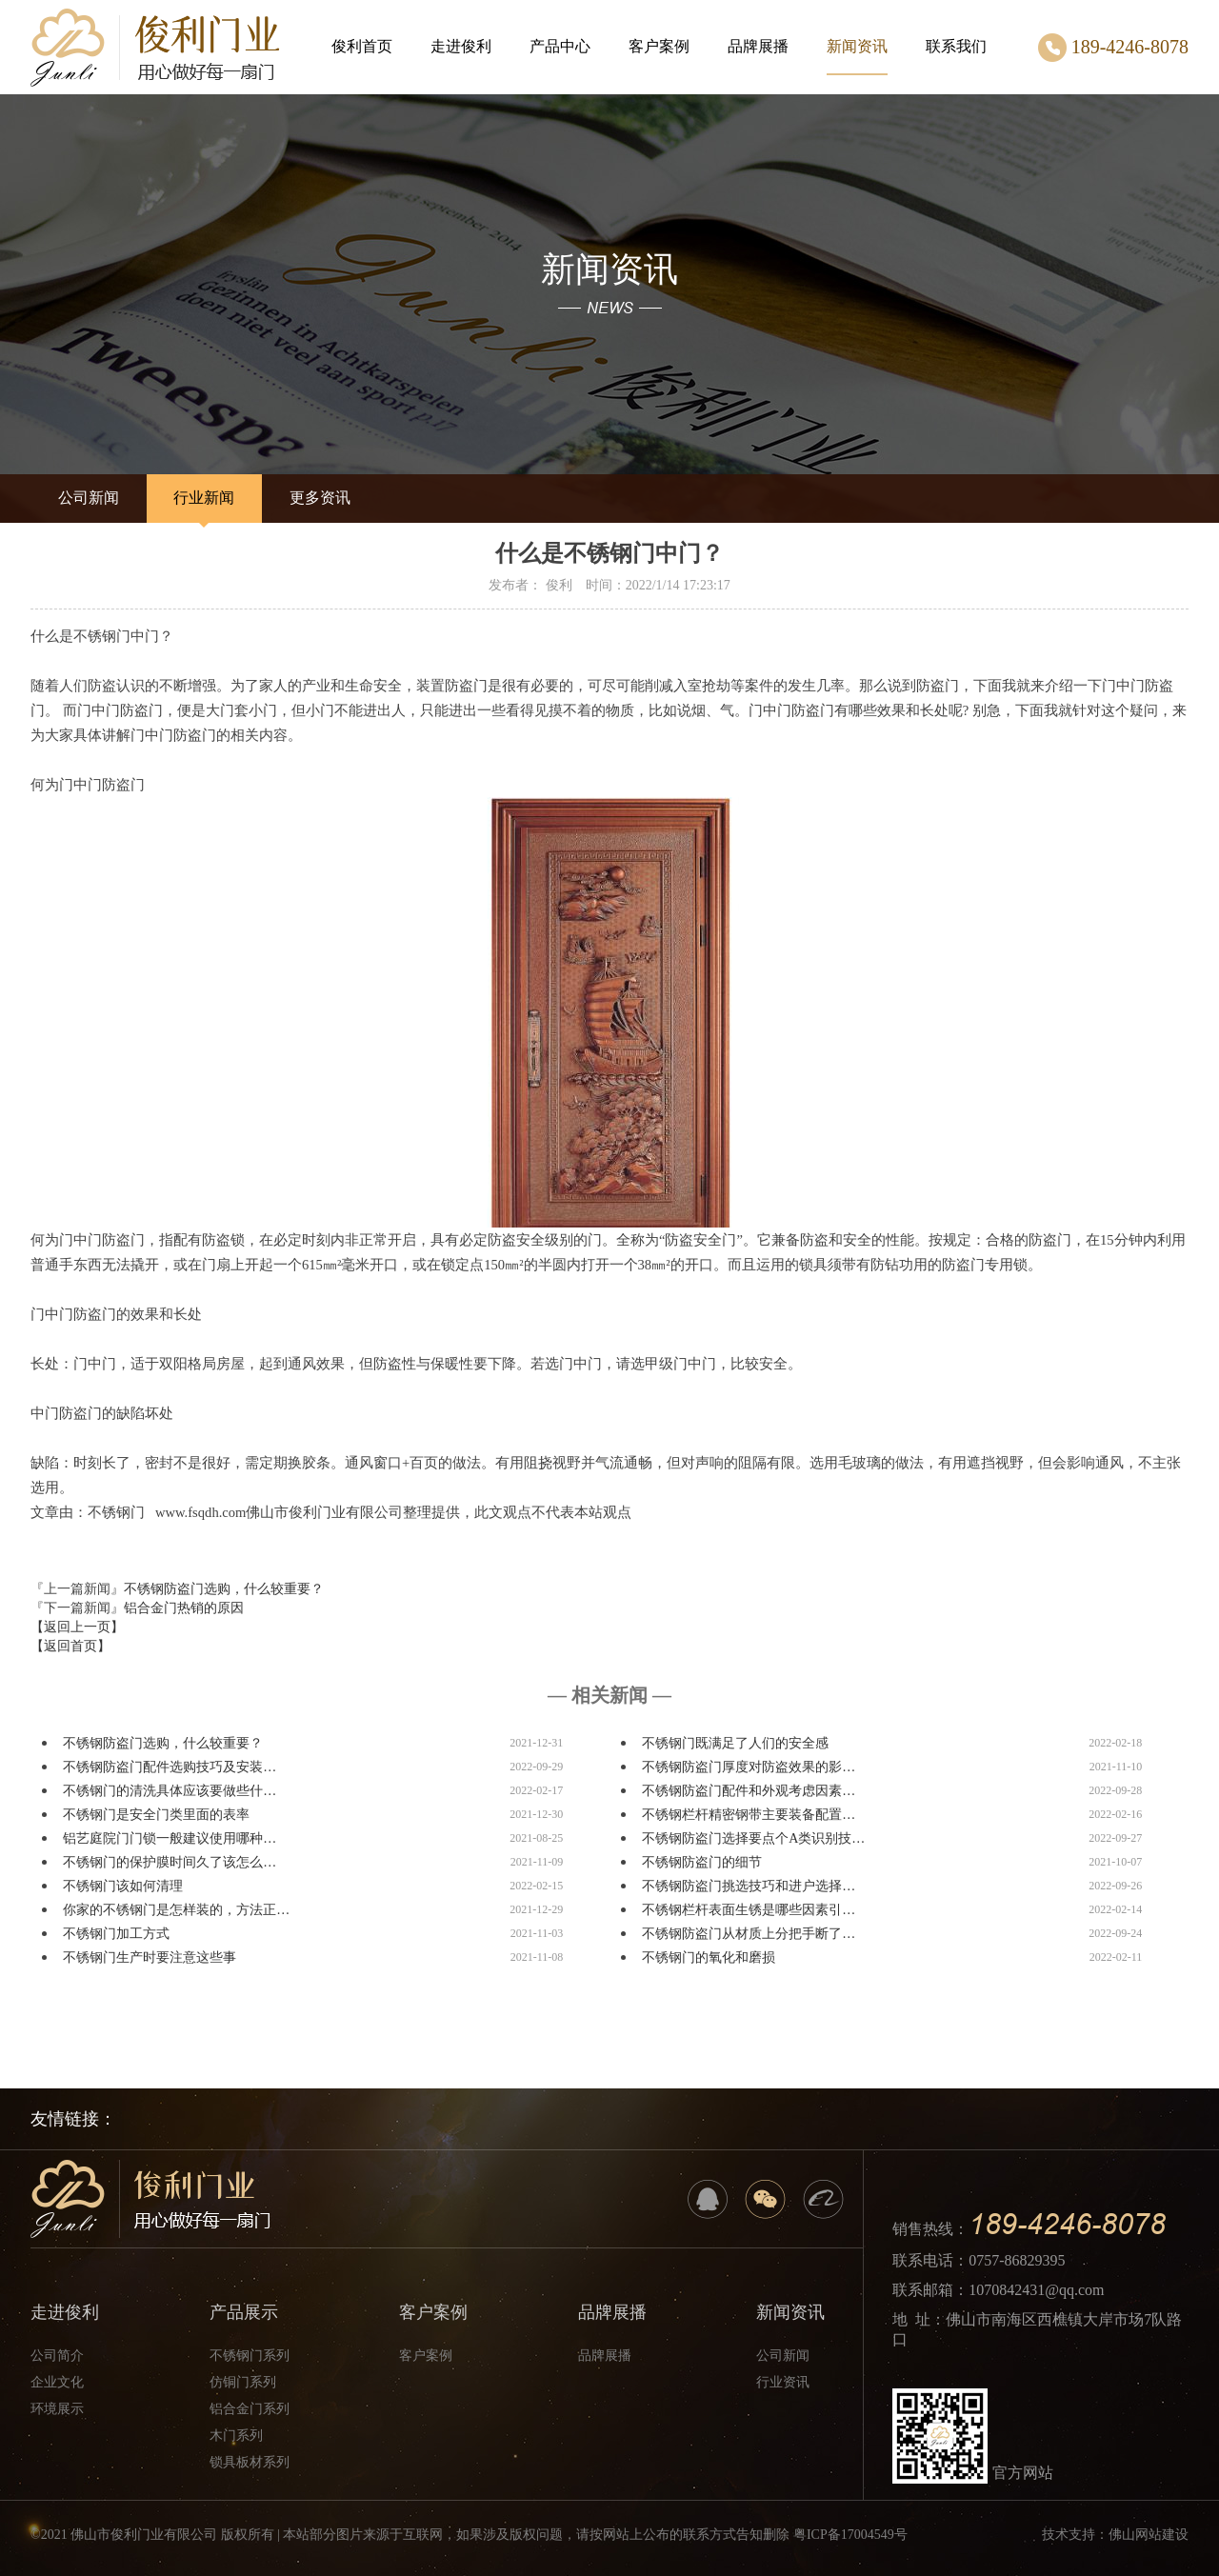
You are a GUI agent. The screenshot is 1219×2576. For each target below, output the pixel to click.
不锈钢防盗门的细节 (702, 1862)
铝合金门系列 (250, 2409)
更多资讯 (320, 497)
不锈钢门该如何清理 (123, 1886)
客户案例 (659, 46)
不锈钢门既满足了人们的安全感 (735, 1743)
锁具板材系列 (250, 2462)
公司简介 (57, 2355)
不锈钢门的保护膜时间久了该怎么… (169, 1862)
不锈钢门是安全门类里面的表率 (156, 1814)
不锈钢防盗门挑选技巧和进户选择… (748, 1886)
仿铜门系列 (243, 2382)
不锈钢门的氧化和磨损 (708, 1957)
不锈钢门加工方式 (116, 1934)
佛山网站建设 (1149, 2534)
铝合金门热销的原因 (184, 1608)
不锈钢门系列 (250, 2355)
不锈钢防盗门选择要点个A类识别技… (753, 1838)
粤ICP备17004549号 (850, 2534)
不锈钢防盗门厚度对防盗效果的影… (748, 1767)
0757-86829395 (1017, 2260)
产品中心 (560, 46)
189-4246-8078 (1113, 47)
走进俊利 (460, 46)
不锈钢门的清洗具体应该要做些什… (169, 1791)
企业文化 (57, 2382)
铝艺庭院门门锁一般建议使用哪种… (169, 1838)
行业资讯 (782, 2382)
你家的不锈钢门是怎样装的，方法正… (176, 1910)
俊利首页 (361, 46)
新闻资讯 (857, 56)
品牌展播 (758, 46)
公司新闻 (88, 497)
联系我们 (956, 46)
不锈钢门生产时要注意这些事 (149, 1957)
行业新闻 (203, 497)
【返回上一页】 (77, 1627)
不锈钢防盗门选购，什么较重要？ (224, 1589)
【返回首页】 (70, 1646)
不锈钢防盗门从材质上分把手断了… (748, 1934)
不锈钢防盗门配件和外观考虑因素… (748, 1791)
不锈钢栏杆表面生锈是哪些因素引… (748, 1910)
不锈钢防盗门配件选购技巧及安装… (169, 1767)
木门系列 (236, 2435)
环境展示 (57, 2409)
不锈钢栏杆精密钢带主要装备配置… (748, 1814)
